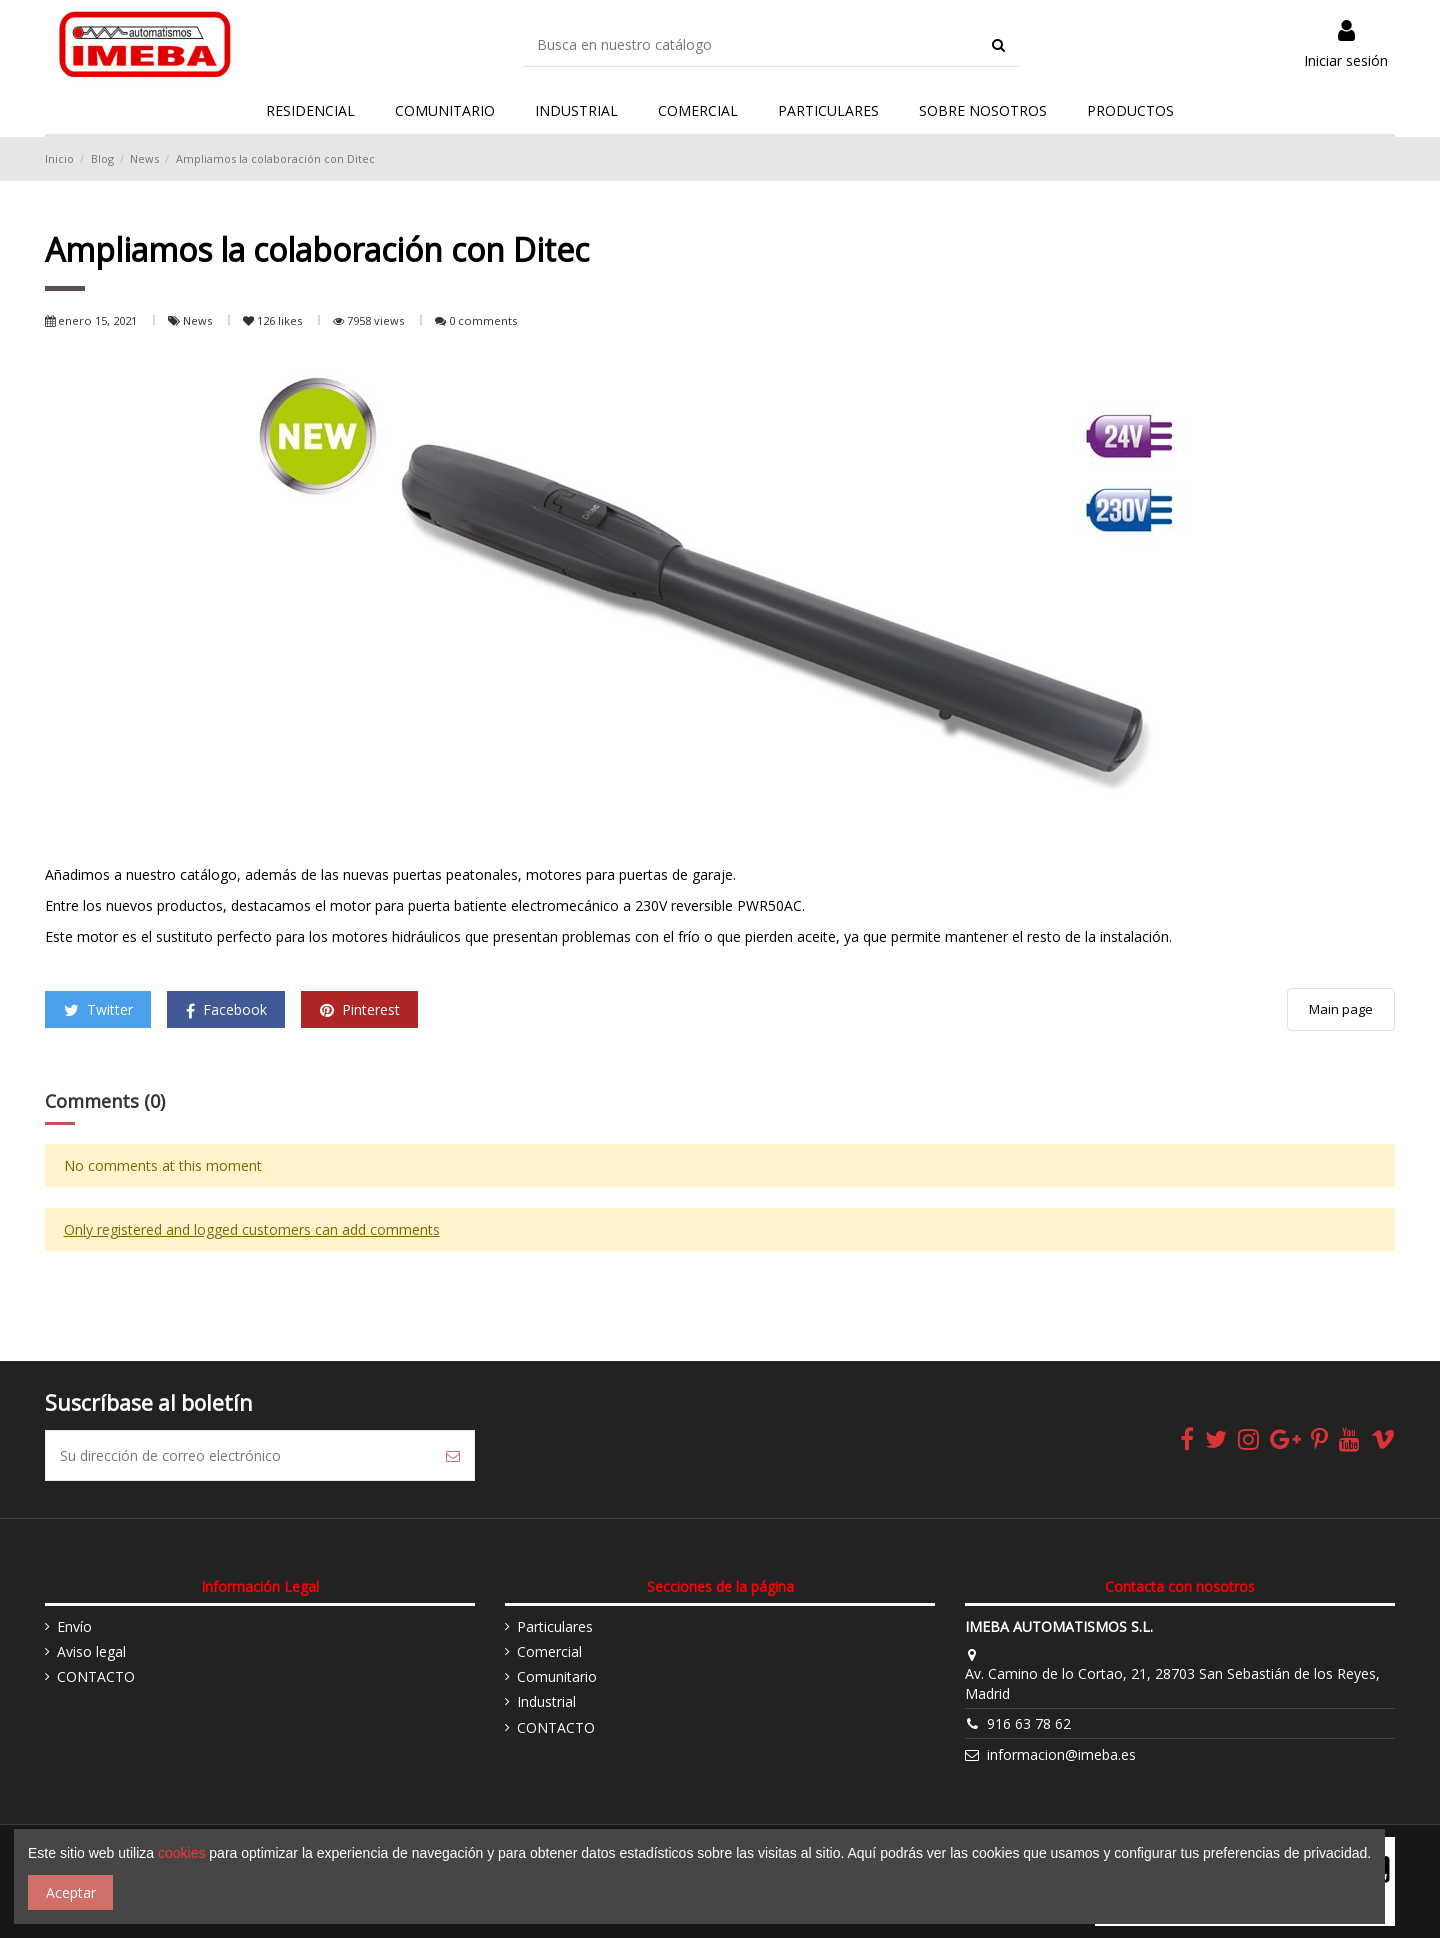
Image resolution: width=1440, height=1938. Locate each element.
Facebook (226, 1009)
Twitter (98, 1009)
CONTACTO (96, 1676)
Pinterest (360, 1009)
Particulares (555, 1626)
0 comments (483, 320)
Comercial (549, 1651)
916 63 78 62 (1029, 1723)
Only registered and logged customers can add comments (252, 1229)
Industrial (546, 1701)
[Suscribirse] (453, 1455)
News (199, 320)
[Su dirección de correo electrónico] (239, 1455)
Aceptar (71, 1892)
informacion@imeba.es (1061, 1754)
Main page (1341, 1009)
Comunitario (557, 1676)
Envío (74, 1626)
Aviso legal (91, 1651)
